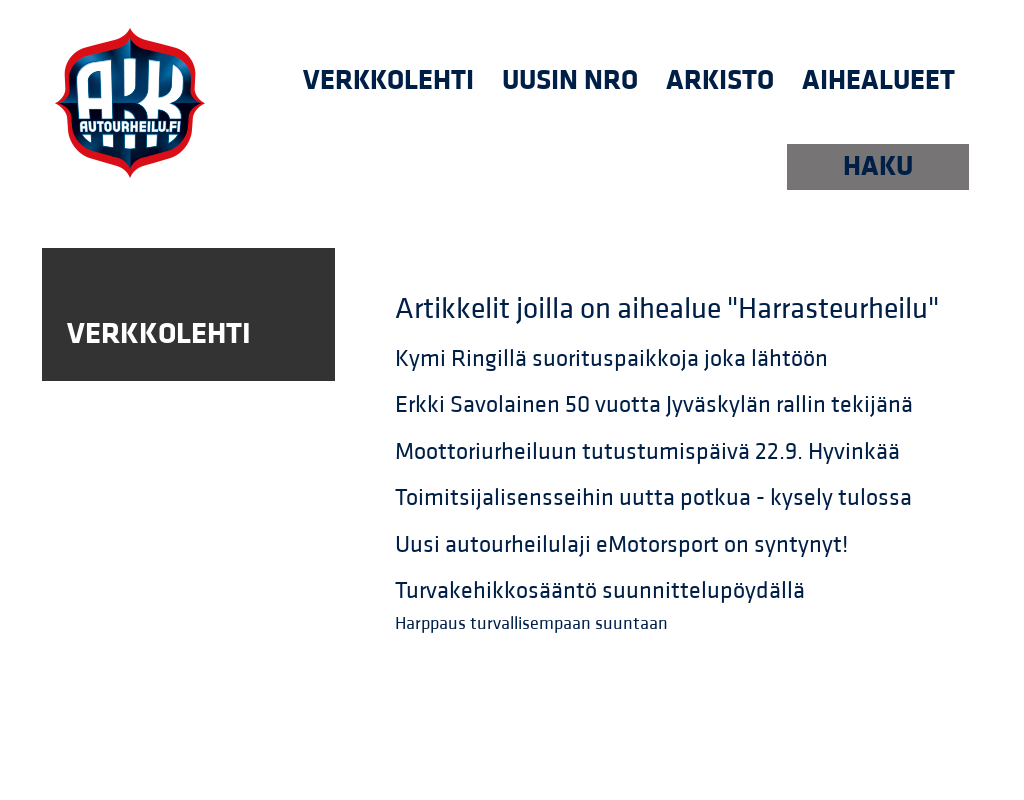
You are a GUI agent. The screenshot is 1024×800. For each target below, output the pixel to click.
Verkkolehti (388, 80)
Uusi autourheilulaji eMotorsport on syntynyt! (621, 545)
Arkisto (720, 80)
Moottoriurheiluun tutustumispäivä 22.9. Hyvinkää (647, 452)
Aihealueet (878, 80)
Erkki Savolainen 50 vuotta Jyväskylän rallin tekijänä (654, 405)
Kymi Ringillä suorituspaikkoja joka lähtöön (611, 359)
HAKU (878, 166)
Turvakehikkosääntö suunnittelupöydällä (600, 591)
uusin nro (570, 80)
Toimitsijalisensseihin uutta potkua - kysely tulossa (653, 498)
